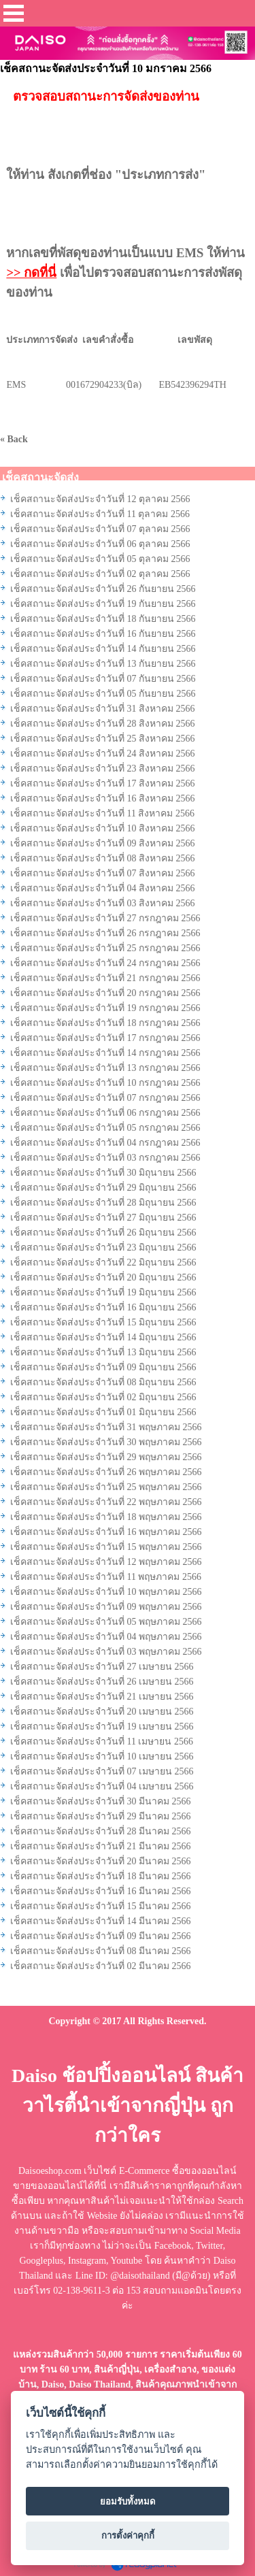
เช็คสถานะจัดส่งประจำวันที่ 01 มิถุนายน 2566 (103, 1412)
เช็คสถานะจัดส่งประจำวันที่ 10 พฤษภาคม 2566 (106, 1592)
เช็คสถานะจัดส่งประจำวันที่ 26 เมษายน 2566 (102, 1682)
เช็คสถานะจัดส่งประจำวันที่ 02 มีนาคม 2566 (100, 1966)
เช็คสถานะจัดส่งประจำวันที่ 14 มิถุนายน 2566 (103, 1337)
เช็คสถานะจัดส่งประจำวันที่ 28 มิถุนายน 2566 (103, 1203)
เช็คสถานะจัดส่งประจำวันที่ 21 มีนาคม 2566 (100, 1846)
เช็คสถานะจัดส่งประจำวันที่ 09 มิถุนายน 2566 (103, 1367)
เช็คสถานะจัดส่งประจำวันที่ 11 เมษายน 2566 (101, 1741)
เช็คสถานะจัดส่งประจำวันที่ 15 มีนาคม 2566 (100, 1906)
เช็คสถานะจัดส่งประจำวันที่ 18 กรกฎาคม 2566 (105, 1023)
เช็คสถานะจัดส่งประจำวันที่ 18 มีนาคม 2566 (100, 1876)
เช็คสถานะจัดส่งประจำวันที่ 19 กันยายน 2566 (103, 604)
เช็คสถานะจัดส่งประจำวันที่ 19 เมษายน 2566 (102, 1726)
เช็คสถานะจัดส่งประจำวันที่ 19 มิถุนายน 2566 (103, 1292)
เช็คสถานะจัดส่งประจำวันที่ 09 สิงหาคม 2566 (102, 843)
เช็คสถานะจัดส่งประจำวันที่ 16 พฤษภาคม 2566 (106, 1532)
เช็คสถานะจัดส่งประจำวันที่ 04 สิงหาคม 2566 (102, 888)
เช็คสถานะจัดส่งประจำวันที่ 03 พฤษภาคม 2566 (106, 1652)
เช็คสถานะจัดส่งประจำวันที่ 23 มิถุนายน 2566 (103, 1247)
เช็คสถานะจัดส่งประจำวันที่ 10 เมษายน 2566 (102, 1756)
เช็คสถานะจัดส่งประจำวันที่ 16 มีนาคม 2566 (100, 1891)
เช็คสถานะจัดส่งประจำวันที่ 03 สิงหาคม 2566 (102, 903)
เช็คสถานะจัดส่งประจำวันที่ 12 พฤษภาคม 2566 (106, 1562)
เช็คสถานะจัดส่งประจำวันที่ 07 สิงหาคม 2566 (102, 873)
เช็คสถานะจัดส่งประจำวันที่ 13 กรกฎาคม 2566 (105, 1068)
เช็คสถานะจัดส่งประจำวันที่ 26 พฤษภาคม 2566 (106, 1472)
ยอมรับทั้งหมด (128, 2501)
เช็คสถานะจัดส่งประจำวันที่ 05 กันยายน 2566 (103, 694)
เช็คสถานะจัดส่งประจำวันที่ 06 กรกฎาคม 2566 (105, 1113)
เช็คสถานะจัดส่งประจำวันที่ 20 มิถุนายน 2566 (103, 1277)
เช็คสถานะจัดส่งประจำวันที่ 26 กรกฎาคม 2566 (105, 933)
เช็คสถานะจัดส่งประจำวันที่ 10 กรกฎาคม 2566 (105, 1083)
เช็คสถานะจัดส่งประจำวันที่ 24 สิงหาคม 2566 (102, 753)
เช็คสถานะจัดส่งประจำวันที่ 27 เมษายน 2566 (102, 1667)
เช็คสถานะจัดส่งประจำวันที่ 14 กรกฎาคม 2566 (105, 1053)
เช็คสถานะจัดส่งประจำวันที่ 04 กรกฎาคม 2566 (105, 1143)
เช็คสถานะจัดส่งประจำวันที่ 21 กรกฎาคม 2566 (105, 978)
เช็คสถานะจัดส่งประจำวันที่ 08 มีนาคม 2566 (100, 1951)
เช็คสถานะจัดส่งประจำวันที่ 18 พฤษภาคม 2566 (106, 1517)
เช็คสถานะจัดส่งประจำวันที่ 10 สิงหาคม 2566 (102, 828)
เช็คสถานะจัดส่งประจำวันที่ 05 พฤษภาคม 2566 (106, 1622)
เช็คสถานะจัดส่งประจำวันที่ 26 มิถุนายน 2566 (103, 1232)
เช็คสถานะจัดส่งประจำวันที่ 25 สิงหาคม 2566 (102, 738)
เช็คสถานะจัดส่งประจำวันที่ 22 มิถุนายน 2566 (103, 1262)
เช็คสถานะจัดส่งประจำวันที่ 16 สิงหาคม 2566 (102, 798)
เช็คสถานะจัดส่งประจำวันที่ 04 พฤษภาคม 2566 (106, 1637)
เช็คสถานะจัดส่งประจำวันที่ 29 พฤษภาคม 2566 (106, 1457)
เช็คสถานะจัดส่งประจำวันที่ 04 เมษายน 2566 (102, 1786)
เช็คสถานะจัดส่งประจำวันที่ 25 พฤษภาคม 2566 (106, 1487)
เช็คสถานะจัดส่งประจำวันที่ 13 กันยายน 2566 (103, 664)
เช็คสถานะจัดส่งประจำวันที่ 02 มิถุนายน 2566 (103, 1397)
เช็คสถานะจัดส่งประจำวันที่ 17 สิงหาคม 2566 (102, 783)
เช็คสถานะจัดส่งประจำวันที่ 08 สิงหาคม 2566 (102, 858)
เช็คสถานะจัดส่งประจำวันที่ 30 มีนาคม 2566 (100, 1801)
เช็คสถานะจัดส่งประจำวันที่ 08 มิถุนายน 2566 (103, 1382)
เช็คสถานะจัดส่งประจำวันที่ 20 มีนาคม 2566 (100, 1861)
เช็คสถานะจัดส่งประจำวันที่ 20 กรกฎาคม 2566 (105, 993)
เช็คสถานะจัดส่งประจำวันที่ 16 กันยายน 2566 (103, 634)
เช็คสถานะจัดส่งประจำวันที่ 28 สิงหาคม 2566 (102, 724)
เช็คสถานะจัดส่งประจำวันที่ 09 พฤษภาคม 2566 (106, 1607)
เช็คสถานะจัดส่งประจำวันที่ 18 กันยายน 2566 (103, 619)
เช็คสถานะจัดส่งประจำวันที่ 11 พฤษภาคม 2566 (105, 1577)
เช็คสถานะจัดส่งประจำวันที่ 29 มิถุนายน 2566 (103, 1188)
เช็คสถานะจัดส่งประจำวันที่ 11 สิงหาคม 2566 (102, 813)
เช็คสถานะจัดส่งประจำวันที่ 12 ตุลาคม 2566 (100, 499)
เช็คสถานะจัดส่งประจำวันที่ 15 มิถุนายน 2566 (103, 1322)
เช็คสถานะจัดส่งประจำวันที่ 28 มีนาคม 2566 (100, 1831)
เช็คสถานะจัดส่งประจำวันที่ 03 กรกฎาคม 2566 (105, 1158)
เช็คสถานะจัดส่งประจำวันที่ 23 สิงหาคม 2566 (102, 768)
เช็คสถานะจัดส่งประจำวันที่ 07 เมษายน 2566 (102, 1771)
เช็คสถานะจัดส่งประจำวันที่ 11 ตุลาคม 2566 (100, 514)
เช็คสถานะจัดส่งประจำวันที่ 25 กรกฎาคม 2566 (105, 948)
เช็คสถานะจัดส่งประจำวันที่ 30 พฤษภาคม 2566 (106, 1442)
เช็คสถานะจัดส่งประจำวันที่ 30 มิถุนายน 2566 (103, 1173)
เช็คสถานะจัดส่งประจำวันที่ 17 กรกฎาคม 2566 (105, 1038)
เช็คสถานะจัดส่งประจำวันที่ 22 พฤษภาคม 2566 (106, 1502)
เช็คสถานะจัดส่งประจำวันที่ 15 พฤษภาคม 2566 (106, 1547)
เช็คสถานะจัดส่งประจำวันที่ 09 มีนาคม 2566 (100, 1936)
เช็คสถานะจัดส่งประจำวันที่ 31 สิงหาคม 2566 (102, 709)
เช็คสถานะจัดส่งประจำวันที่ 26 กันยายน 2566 (103, 589)
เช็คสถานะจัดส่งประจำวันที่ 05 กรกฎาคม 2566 (105, 1128)
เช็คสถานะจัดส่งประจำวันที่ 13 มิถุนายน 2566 (103, 1352)
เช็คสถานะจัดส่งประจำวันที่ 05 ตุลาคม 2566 (100, 559)
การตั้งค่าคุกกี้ (127, 2535)
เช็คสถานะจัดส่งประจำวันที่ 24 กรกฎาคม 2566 (105, 963)
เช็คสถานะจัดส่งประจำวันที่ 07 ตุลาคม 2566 (100, 529)
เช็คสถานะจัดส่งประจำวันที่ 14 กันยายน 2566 (103, 649)
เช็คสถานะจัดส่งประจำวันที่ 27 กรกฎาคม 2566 (105, 918)
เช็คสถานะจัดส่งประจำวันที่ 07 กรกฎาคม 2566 (105, 1098)
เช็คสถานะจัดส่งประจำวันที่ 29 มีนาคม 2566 (100, 1816)
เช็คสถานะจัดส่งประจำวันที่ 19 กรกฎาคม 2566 (105, 1008)
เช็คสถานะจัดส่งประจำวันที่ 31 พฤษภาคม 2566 (106, 1427)
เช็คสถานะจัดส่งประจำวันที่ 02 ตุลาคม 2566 (100, 574)
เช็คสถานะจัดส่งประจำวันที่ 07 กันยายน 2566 (103, 679)
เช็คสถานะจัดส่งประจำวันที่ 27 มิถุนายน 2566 (103, 1217)
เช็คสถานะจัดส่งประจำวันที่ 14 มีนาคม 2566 (100, 1921)
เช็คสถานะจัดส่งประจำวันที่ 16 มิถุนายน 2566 (103, 1307)
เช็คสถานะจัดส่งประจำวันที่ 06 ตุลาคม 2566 (100, 544)
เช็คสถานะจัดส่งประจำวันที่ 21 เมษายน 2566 (102, 1696)
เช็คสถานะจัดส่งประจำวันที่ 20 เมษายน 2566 (102, 1711)
